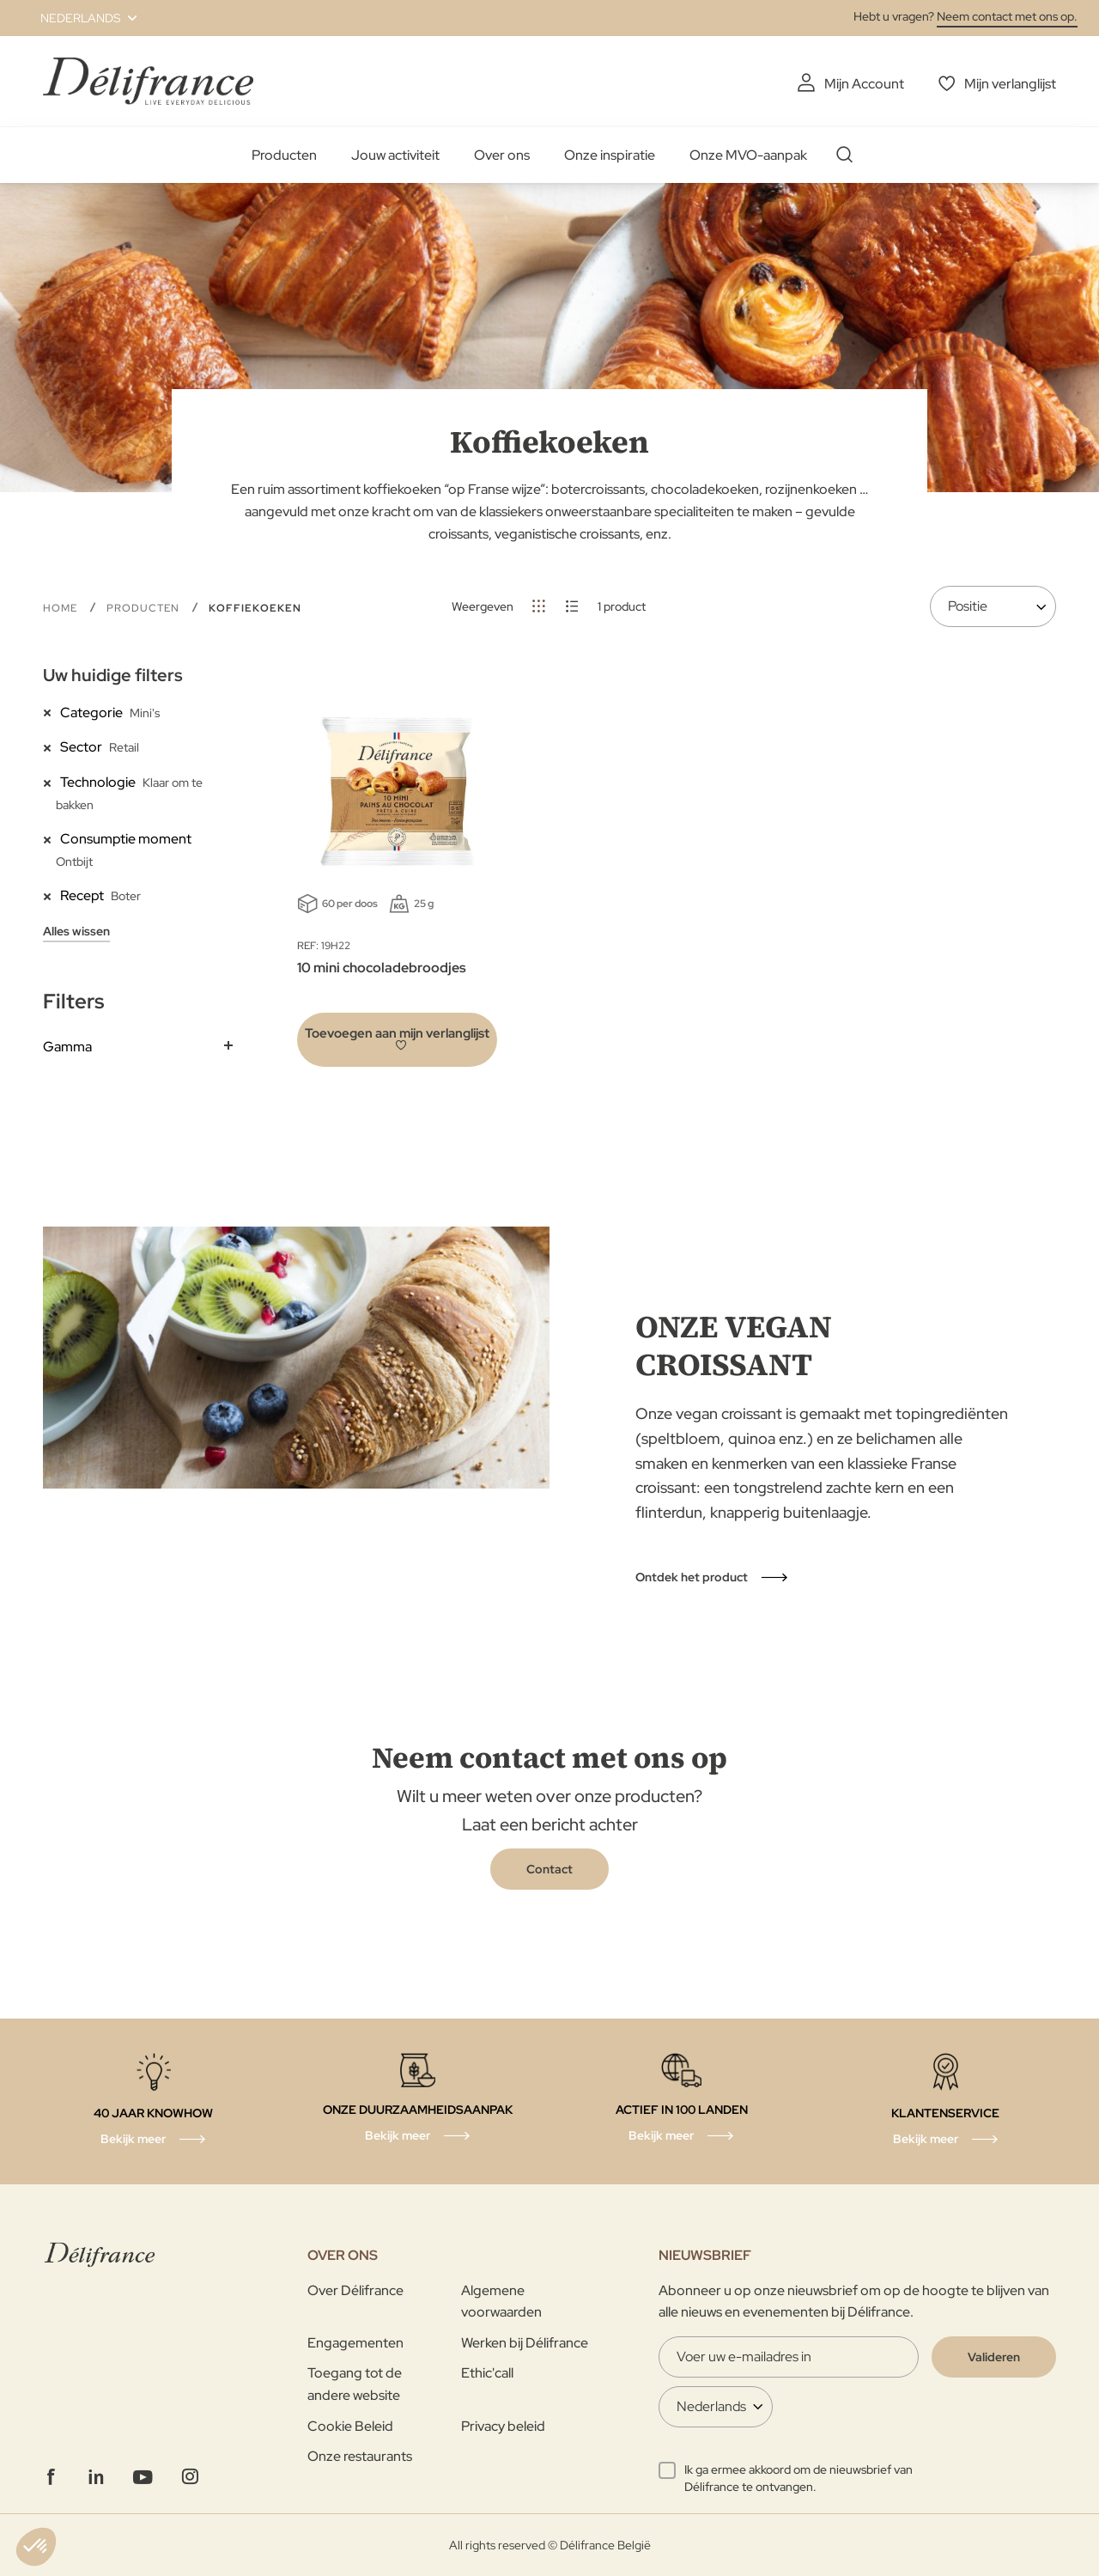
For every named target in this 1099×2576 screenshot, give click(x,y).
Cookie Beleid (350, 2426)
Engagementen (355, 2343)
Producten (284, 155)
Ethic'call (487, 2373)
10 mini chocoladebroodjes (381, 968)
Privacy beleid (503, 2426)
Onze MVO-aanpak (748, 155)
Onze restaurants (359, 2456)
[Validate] (994, 2357)
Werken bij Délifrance (524, 2343)
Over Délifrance (355, 2290)
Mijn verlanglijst (1010, 84)
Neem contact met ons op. (1007, 16)
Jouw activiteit (395, 155)
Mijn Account (864, 84)
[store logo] (148, 81)
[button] (78, 18)
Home (62, 608)
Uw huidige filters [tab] (113, 675)
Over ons (502, 155)
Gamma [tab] (67, 1047)
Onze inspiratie (609, 155)
